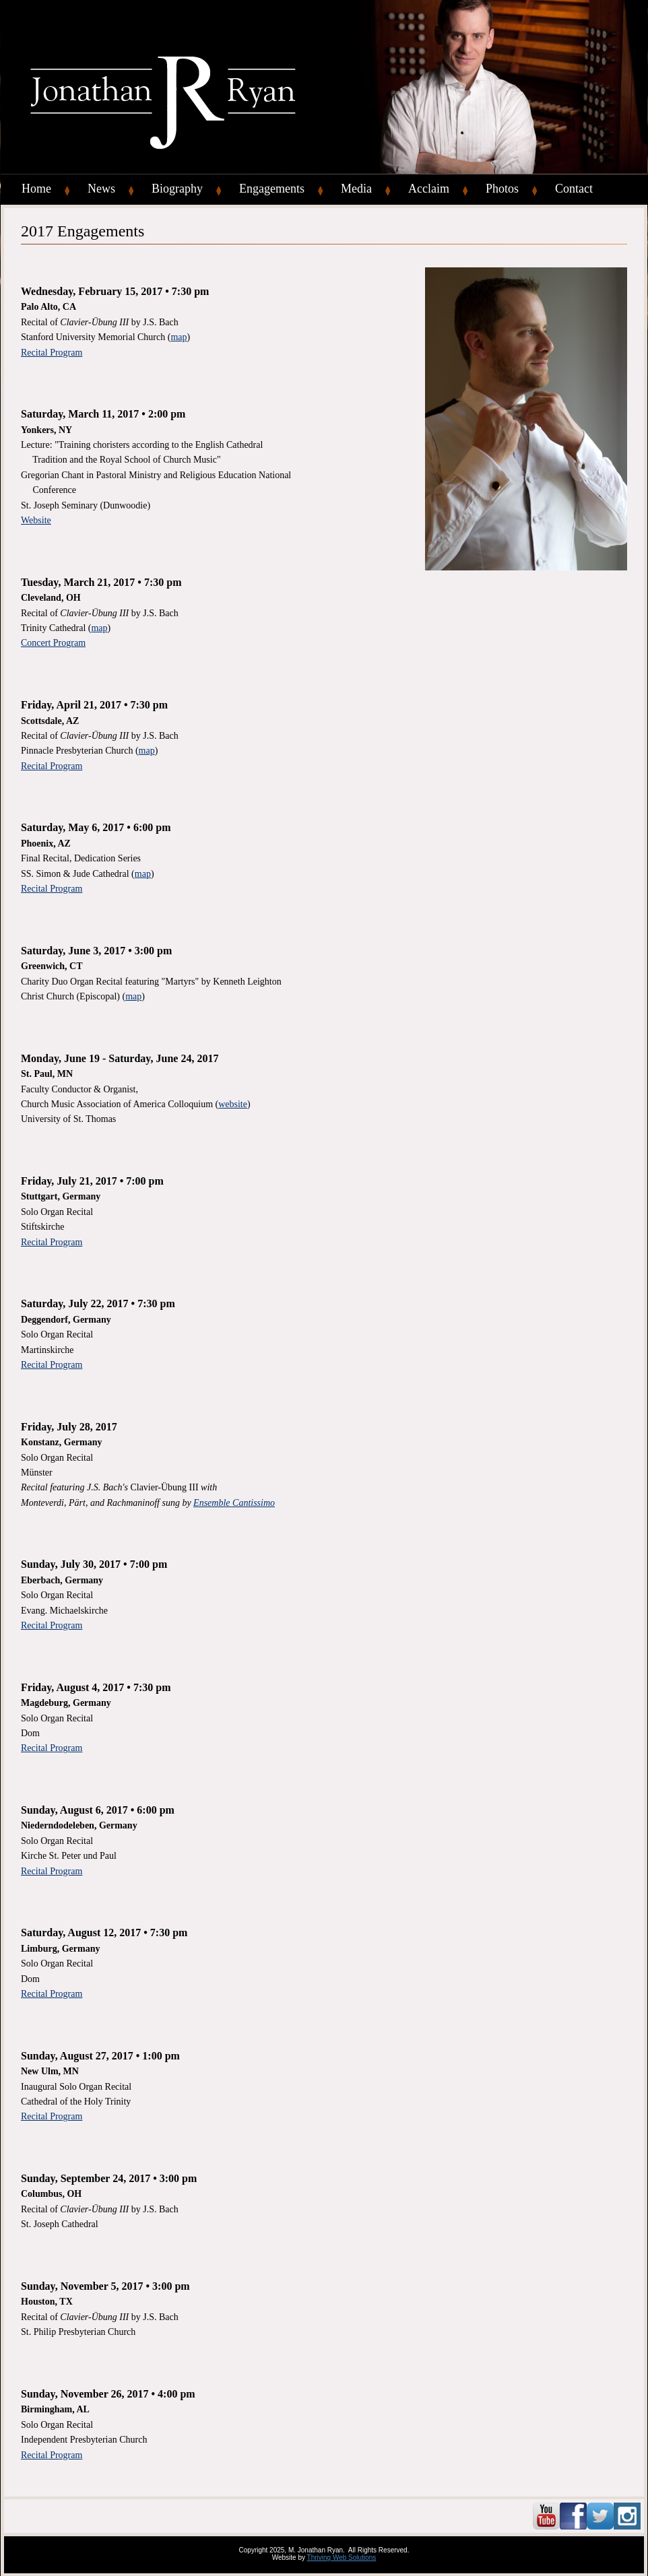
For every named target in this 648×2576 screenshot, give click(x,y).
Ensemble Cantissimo (234, 1503)
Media (356, 188)
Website (36, 520)
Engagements (271, 188)
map (178, 337)
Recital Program (51, 353)
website (232, 1104)
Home (36, 188)
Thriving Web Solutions (342, 2557)
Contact (574, 188)
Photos (502, 188)
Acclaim (428, 188)
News (101, 188)
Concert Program (53, 643)
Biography (177, 188)
